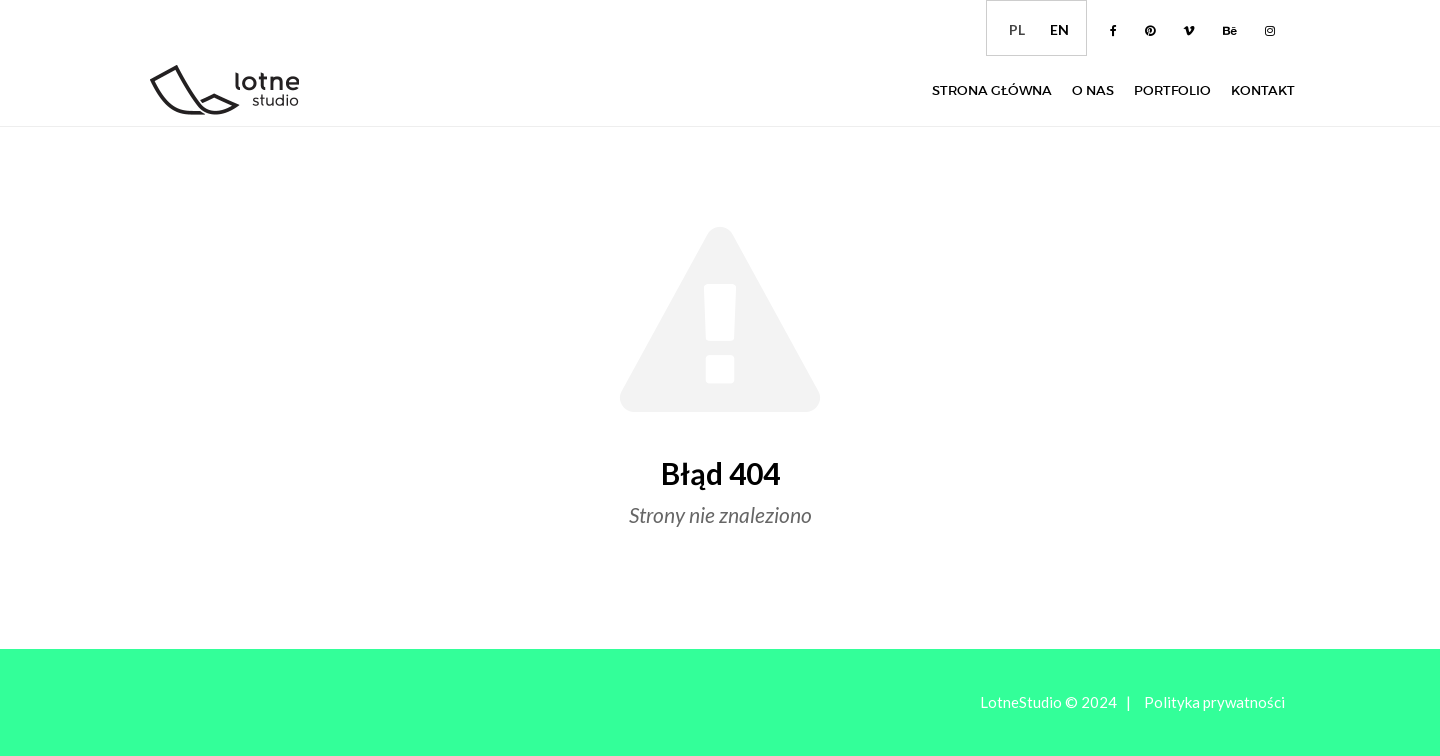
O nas (1093, 90)
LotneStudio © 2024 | (1055, 702)
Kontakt (1263, 90)
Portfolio (1172, 90)
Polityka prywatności (1214, 702)
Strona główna (992, 90)
